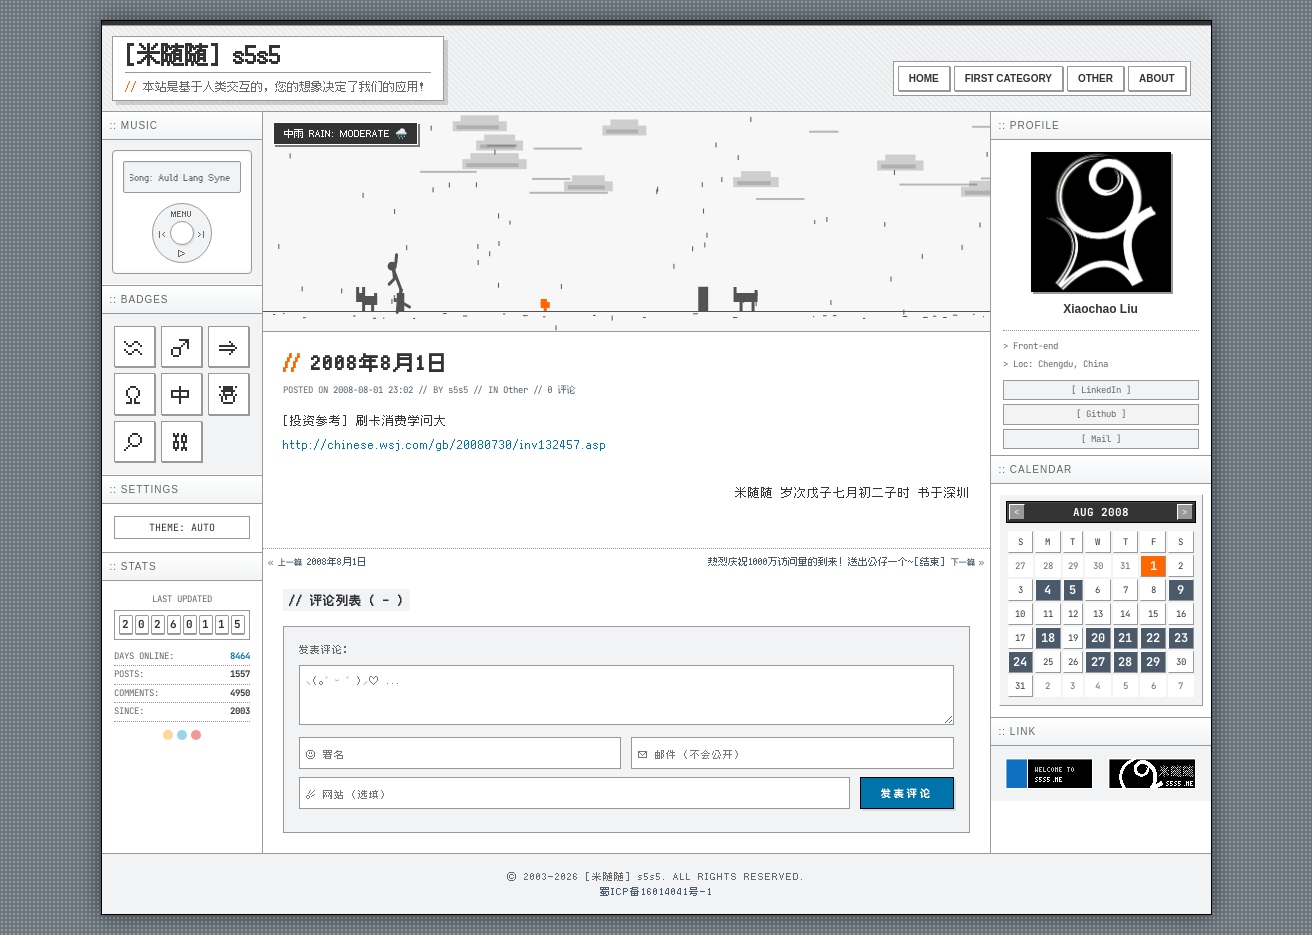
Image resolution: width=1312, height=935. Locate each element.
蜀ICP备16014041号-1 (656, 891)
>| (202, 233)
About (1157, 78)
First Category (1008, 78)
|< (162, 233)
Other (1095, 78)
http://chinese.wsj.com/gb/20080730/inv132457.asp (445, 444)
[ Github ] (1101, 414)
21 (1125, 638)
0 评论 (562, 389)
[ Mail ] (1101, 439)
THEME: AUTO (182, 527)
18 (1048, 638)
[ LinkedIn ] (1101, 390)
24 (1020, 662)
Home (924, 78)
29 (1153, 662)
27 (1098, 662)
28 (1125, 662)
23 (1181, 638)
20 (1098, 638)
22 (1153, 638)
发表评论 (907, 793)
